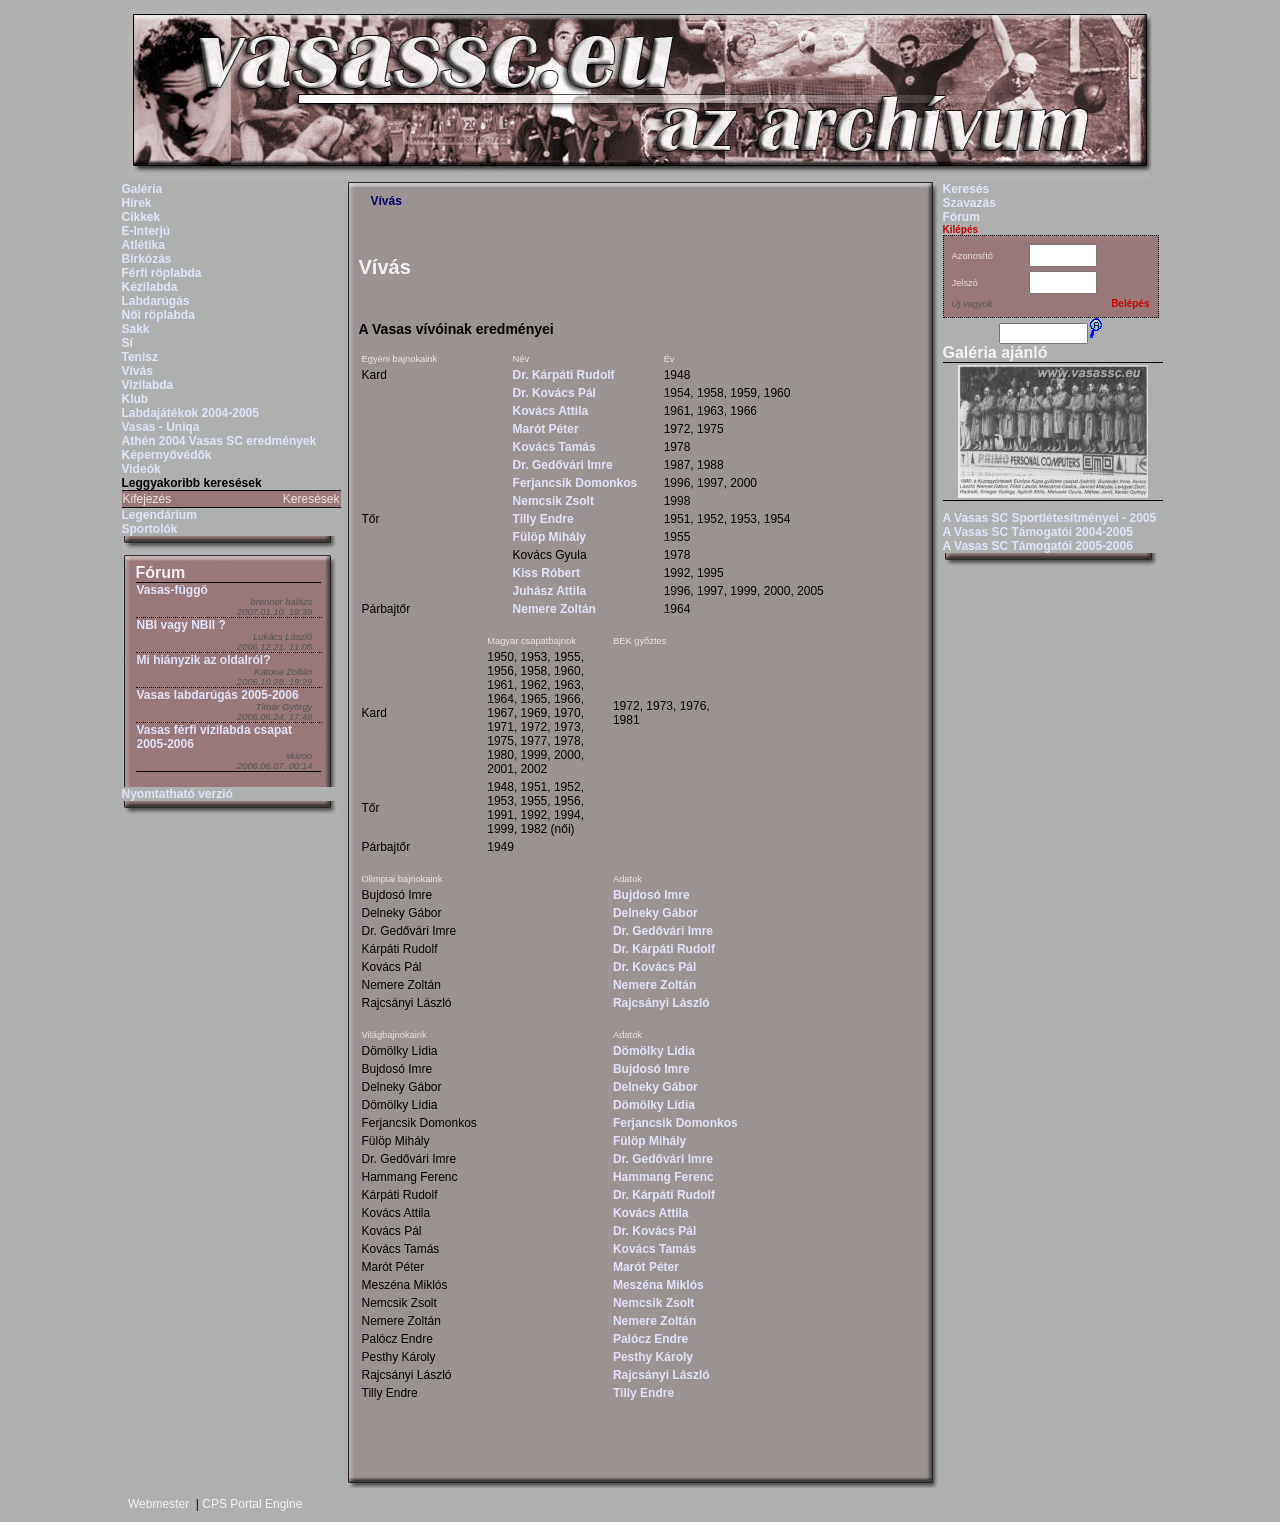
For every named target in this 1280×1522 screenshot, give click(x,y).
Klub (135, 399)
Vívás (137, 371)
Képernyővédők (167, 455)
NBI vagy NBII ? (181, 625)
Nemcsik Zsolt (553, 501)
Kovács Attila (551, 411)
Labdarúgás (156, 301)
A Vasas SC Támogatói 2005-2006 (1038, 546)
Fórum (161, 572)
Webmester (158, 1504)
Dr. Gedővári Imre (563, 465)
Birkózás (147, 259)
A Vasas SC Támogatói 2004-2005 (1038, 532)
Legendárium (159, 515)
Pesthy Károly (653, 1357)
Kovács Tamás (554, 447)
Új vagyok (972, 304)
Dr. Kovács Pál (554, 393)
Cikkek (141, 217)
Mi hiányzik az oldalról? (204, 660)
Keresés (966, 189)
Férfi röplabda (162, 273)
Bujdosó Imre (651, 895)
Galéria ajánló (995, 352)
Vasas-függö (172, 590)
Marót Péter (546, 429)
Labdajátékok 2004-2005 (190, 413)
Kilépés (961, 229)
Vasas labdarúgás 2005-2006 (218, 695)
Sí (127, 343)
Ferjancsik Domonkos (575, 483)
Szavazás (969, 203)
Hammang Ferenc (663, 1177)
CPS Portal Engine (252, 1504)
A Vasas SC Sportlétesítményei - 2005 (1050, 518)
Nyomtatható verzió (177, 794)
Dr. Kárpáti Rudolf (564, 375)
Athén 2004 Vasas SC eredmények (219, 441)
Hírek (137, 203)
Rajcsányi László (661, 1003)
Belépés (1130, 303)
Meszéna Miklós (658, 1285)
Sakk (136, 329)
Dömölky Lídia (654, 1051)
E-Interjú (146, 231)
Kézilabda (150, 287)
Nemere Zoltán (554, 609)
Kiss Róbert (546, 573)
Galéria (142, 189)
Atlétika (143, 245)
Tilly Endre (543, 519)
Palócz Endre (650, 1339)
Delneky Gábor (655, 913)
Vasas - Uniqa (161, 427)
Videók (141, 469)
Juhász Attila (550, 591)
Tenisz (140, 357)
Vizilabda (148, 385)
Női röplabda (158, 315)
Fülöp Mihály (549, 537)
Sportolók (150, 529)
